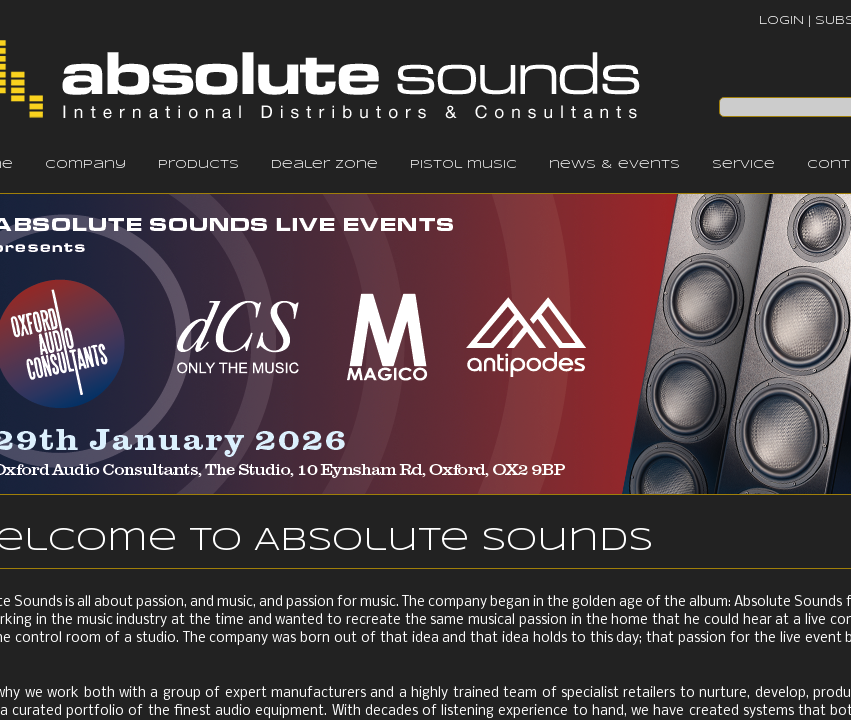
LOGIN (781, 20)
